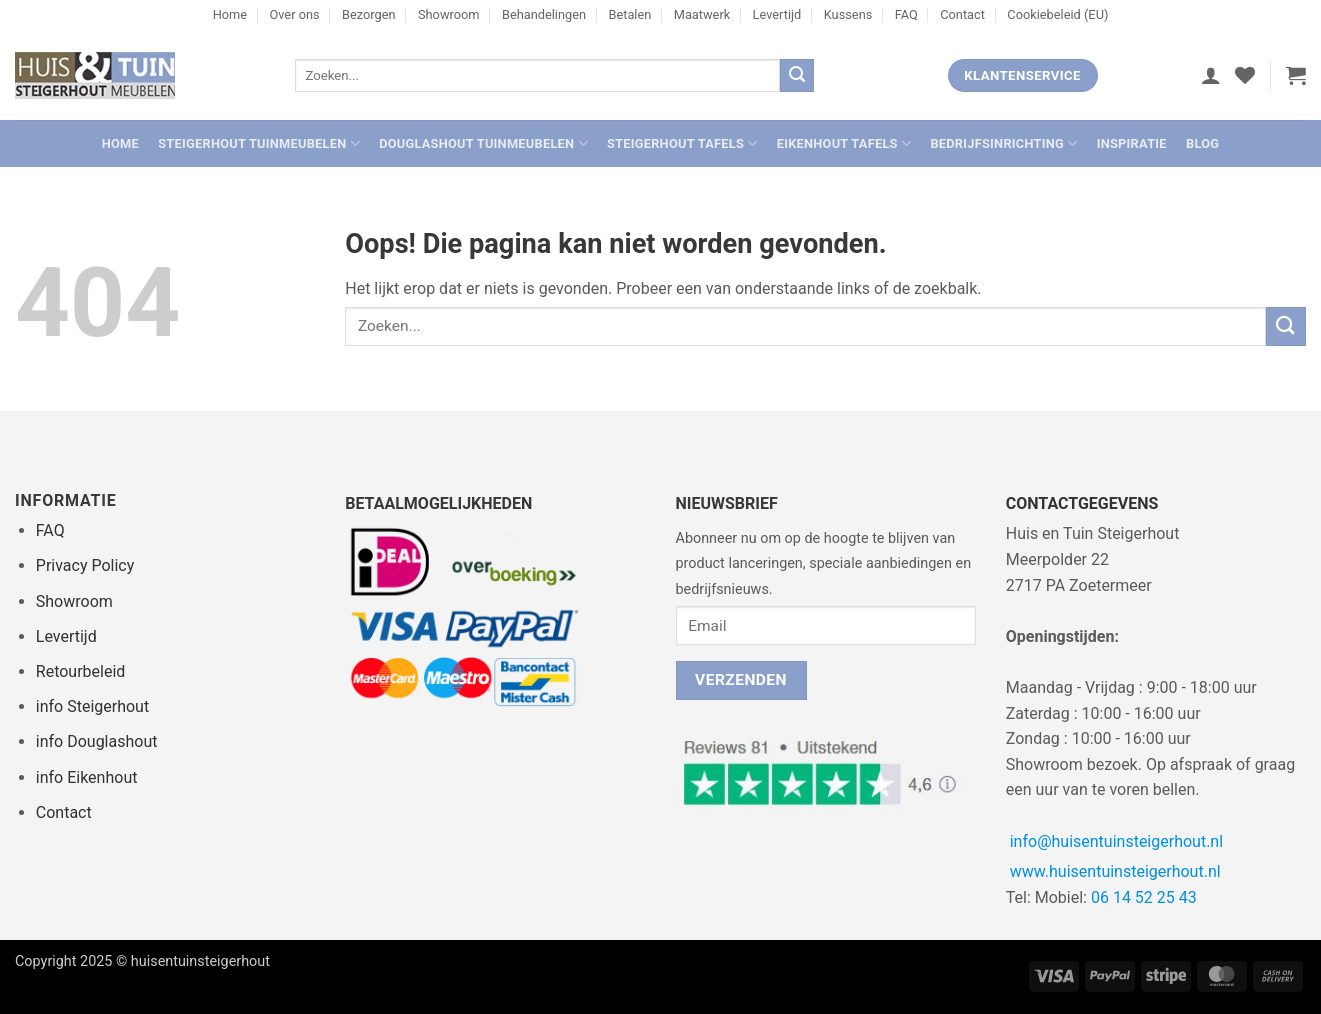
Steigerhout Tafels (682, 143)
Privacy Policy (85, 565)
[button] (1211, 75)
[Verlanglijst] (1245, 75)
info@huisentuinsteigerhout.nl (1116, 841)
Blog (1202, 143)
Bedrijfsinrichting (1003, 143)
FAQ (906, 14)
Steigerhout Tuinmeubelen (259, 143)
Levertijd (777, 14)
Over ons (294, 14)
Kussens (848, 14)
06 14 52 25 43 (1144, 897)
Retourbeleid (81, 671)
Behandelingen (544, 14)
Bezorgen (369, 14)
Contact (962, 14)
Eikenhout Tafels (844, 143)
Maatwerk (702, 14)
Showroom (449, 14)
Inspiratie (1132, 143)
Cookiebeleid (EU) (1057, 14)
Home (230, 14)
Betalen (629, 14)
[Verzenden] (797, 76)
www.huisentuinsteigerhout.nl (1115, 871)
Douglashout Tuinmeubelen (483, 143)
